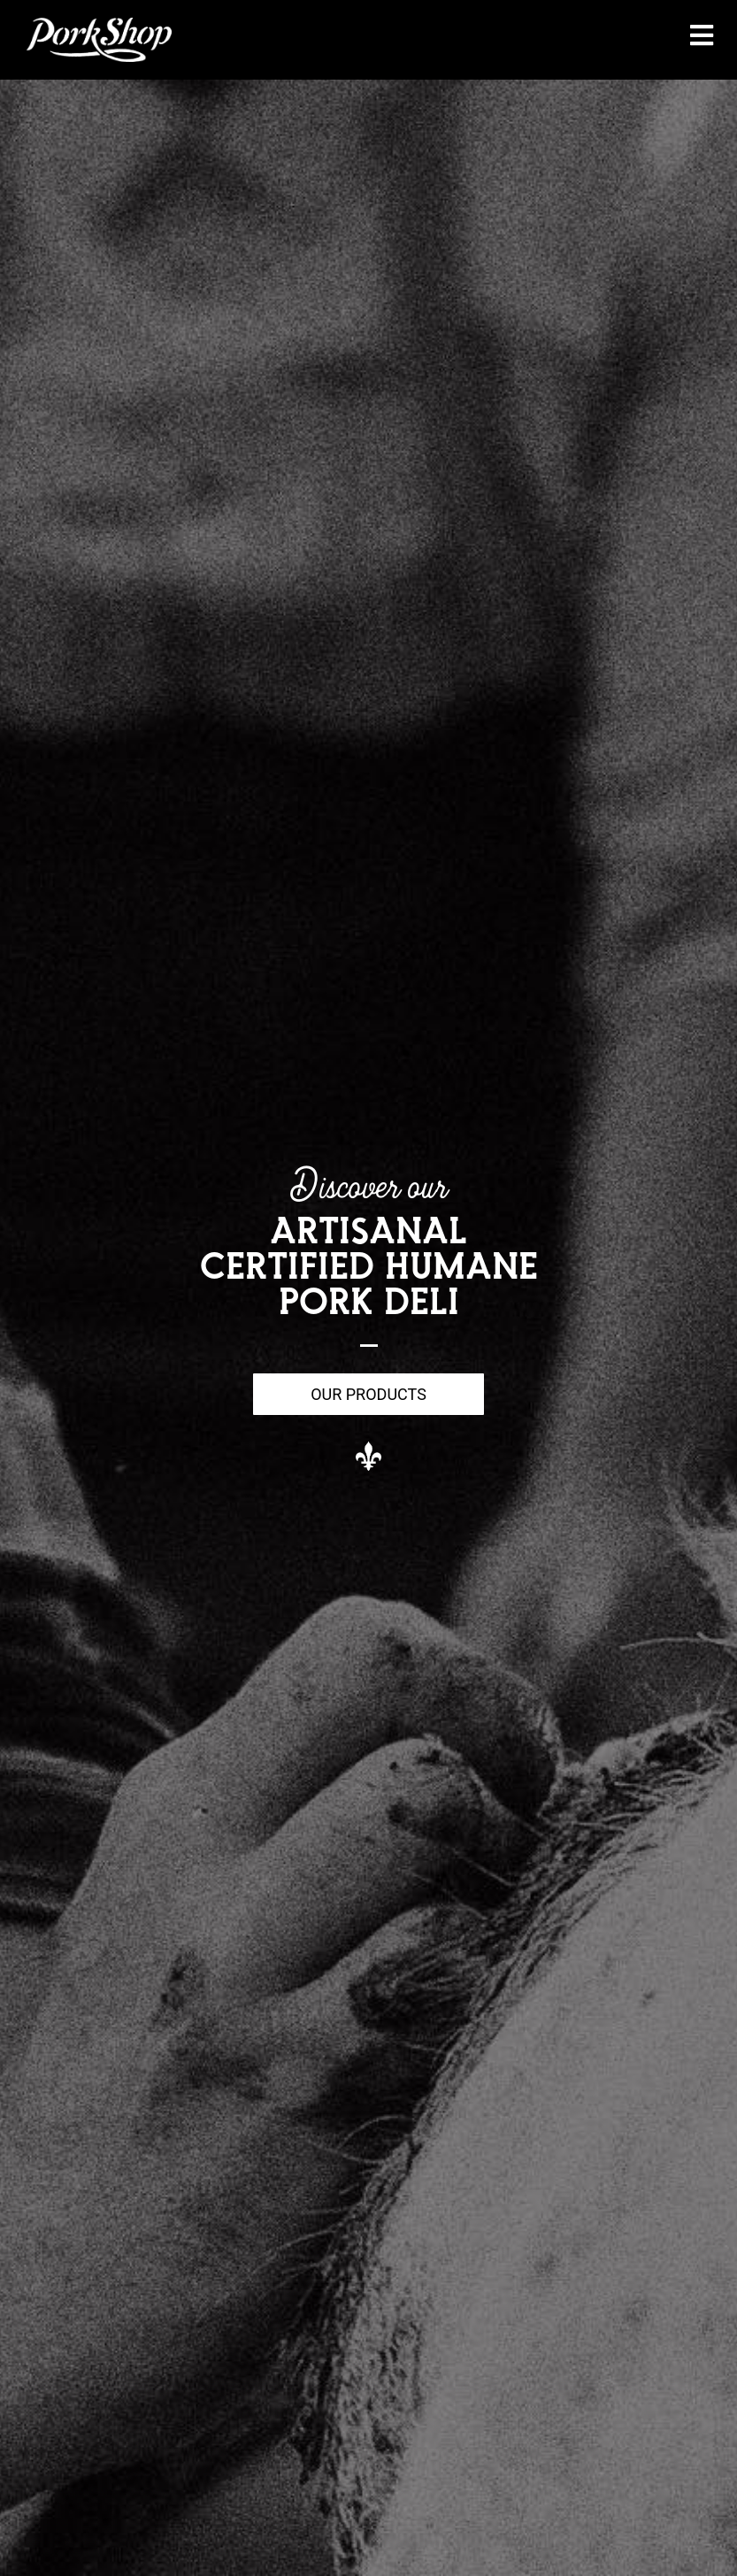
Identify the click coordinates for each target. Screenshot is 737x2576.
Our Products (368, 1394)
